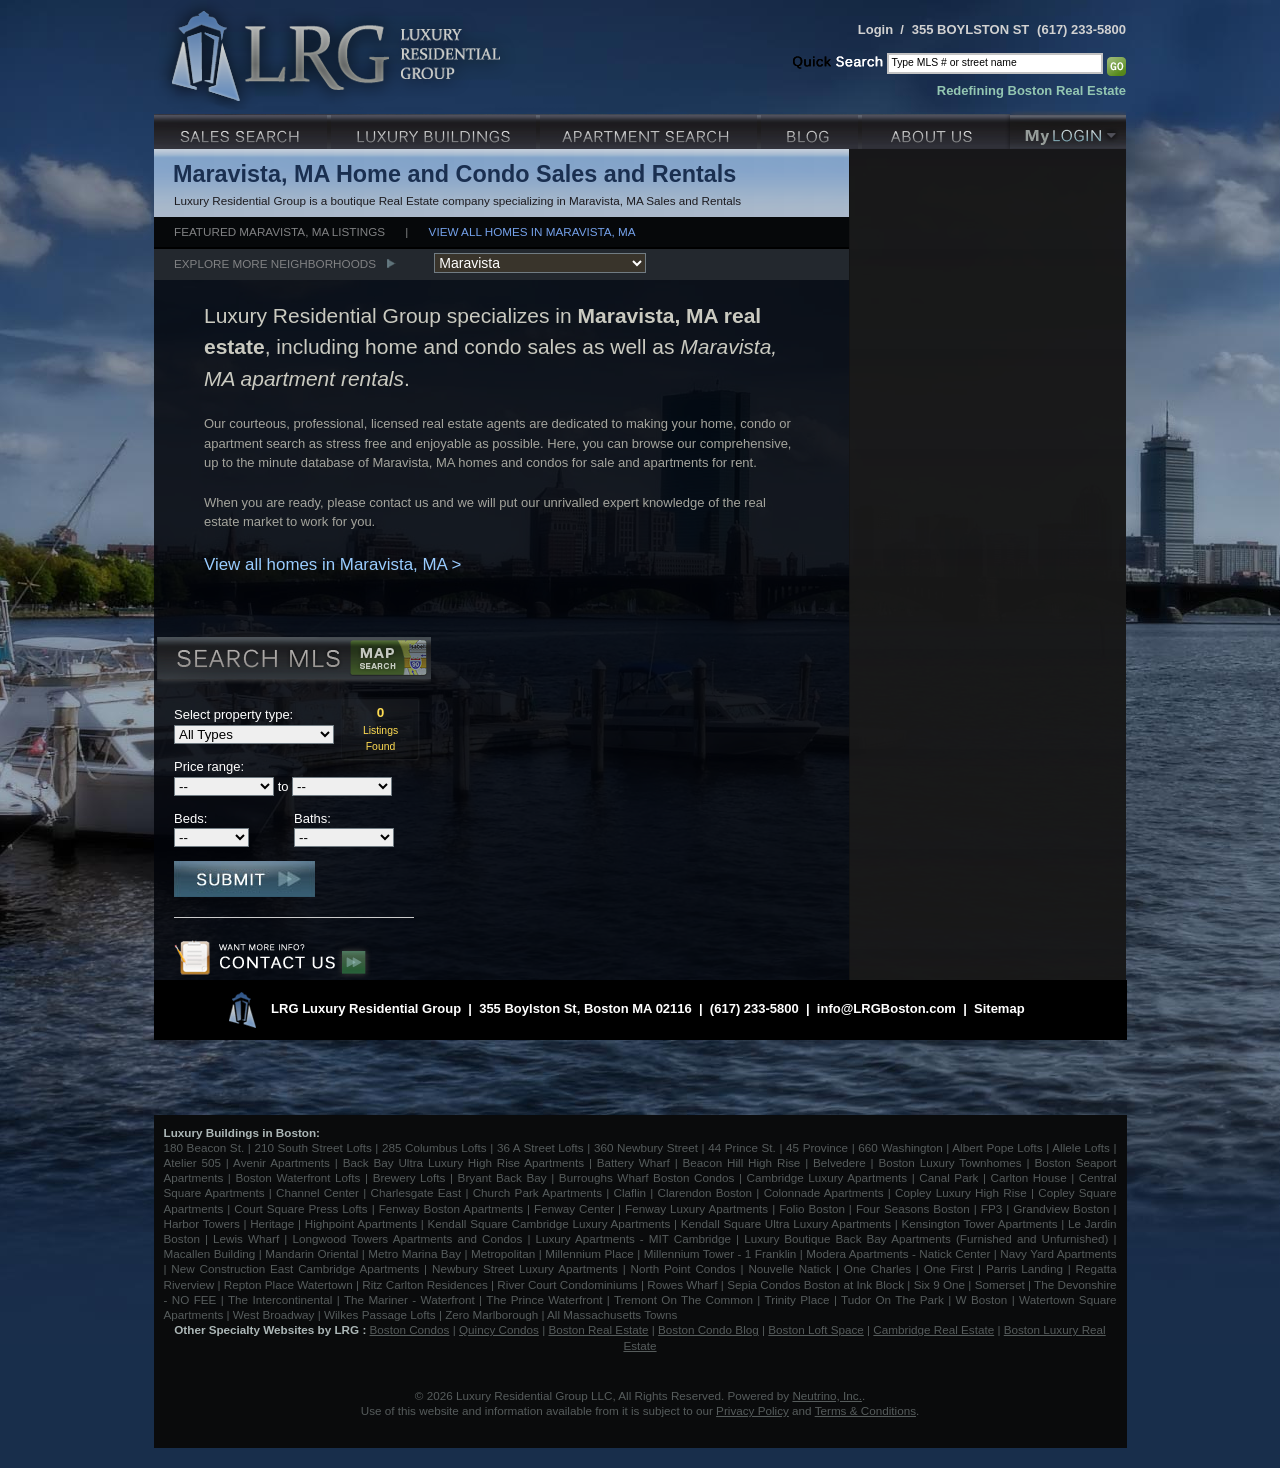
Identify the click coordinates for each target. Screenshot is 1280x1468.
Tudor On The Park (892, 1299)
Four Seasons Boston (915, 1208)
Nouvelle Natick (789, 1268)
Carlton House (1029, 1177)
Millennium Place (589, 1253)
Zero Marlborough (491, 1314)
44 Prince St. (742, 1147)
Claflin (632, 1192)
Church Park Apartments (537, 1192)
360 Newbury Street (646, 1147)
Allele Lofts (1081, 1147)
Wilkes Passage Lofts (380, 1314)
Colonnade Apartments (824, 1192)
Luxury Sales (242, 129)
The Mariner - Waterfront (409, 1299)
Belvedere (839, 1162)
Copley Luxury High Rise (961, 1192)
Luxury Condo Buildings (435, 129)
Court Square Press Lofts (300, 1208)
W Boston (984, 1299)
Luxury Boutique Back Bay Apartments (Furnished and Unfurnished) (926, 1238)
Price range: (209, 766)
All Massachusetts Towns (612, 1314)
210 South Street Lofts (312, 1147)
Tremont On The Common (683, 1299)
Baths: (312, 818)
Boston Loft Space (816, 1329)
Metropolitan (505, 1253)
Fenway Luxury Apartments (696, 1208)
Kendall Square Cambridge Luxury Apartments (550, 1223)
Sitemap (999, 1008)
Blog (811, 129)
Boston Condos (410, 1329)
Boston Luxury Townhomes (949, 1162)
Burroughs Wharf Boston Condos (647, 1177)
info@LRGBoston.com (886, 1008)
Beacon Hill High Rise (742, 1162)
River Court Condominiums (567, 1284)
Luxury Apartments (650, 129)
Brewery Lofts (409, 1177)
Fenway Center (574, 1208)
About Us (936, 129)
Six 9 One (939, 1284)
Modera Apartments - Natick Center (898, 1253)
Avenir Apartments (281, 1162)
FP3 (993, 1208)
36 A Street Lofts (540, 1147)
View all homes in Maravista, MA (532, 231)
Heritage (272, 1223)
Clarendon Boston (705, 1192)
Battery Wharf (633, 1162)
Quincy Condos (499, 1329)
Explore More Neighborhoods (275, 263)
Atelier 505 (195, 1162)
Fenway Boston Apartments (451, 1208)
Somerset (1000, 1284)
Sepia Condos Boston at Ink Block (815, 1284)
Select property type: (233, 714)
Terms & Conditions (865, 1410)
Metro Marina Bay (414, 1253)
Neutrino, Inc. (827, 1395)
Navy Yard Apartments (1058, 1253)
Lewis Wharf (246, 1238)
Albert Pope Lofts (997, 1147)
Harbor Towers (202, 1223)
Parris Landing (1024, 1268)
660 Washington (900, 1147)
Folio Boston (812, 1208)
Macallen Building (210, 1253)
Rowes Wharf (682, 1284)
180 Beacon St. (204, 1147)
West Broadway (274, 1314)
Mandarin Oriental (311, 1253)
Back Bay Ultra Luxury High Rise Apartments (463, 1162)
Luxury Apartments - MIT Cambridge (633, 1238)
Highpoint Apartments (363, 1223)
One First (949, 1268)
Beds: (190, 818)
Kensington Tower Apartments (980, 1223)
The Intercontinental (280, 1299)
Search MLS (292, 661)
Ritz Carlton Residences (424, 1284)
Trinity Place (799, 1299)
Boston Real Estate (598, 1329)
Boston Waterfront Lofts (297, 1177)
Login (875, 29)
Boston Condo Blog (708, 1329)
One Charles (877, 1268)
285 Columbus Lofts (434, 1147)
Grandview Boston (1061, 1208)
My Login (1068, 129)
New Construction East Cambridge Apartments (295, 1268)
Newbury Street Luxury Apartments (525, 1268)
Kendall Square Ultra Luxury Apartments (786, 1223)
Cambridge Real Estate (933, 1329)
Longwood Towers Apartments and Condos (407, 1238)
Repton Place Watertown (288, 1284)
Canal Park (948, 1177)
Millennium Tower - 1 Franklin (720, 1253)
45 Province (817, 1147)
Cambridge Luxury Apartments (827, 1177)
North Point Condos (683, 1268)
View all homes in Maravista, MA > (332, 564)
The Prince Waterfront (544, 1299)
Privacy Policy (752, 1410)
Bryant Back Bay (502, 1177)
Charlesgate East (415, 1192)
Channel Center (317, 1192)
